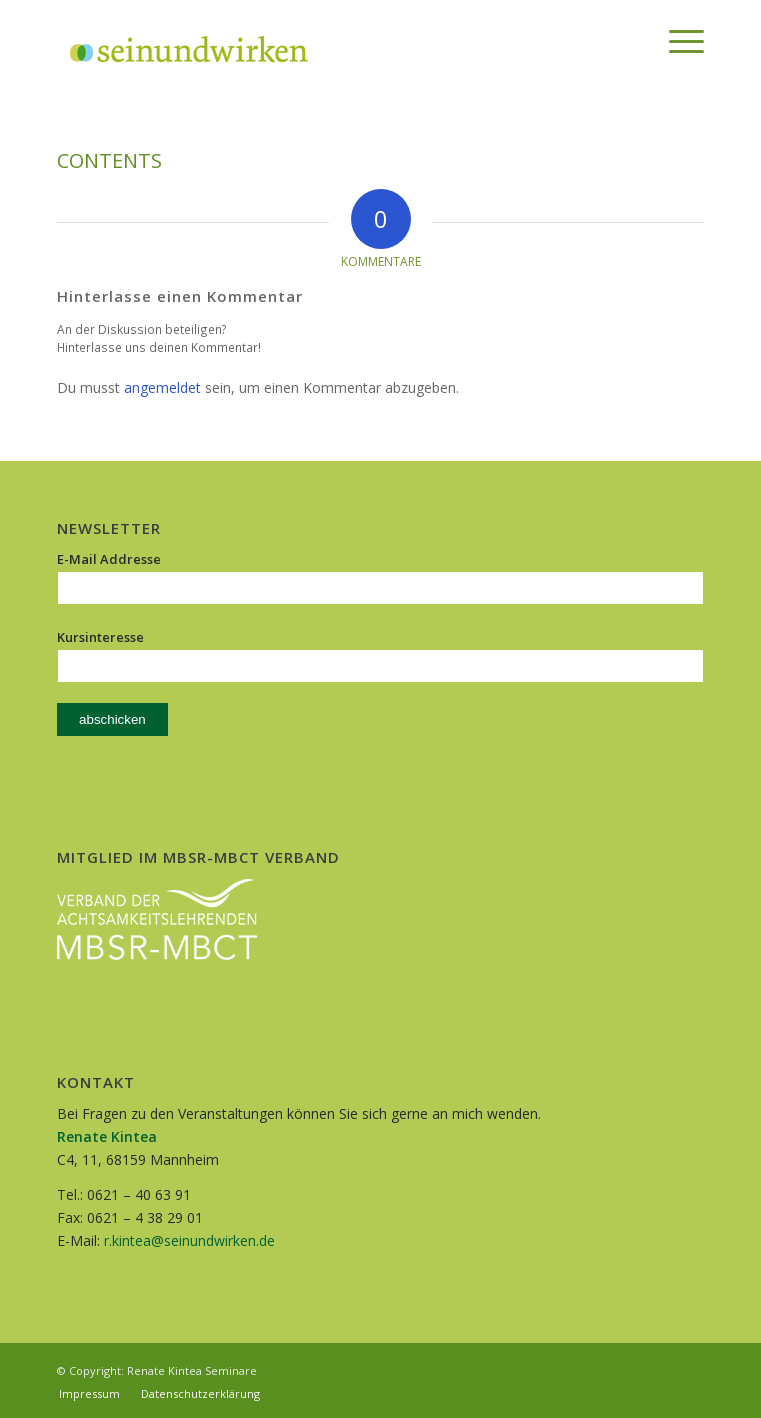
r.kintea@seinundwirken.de (189, 1240)
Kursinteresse (100, 637)
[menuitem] (629, 41)
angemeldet (162, 387)
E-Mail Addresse (109, 559)
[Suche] (629, 41)
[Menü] (676, 41)
